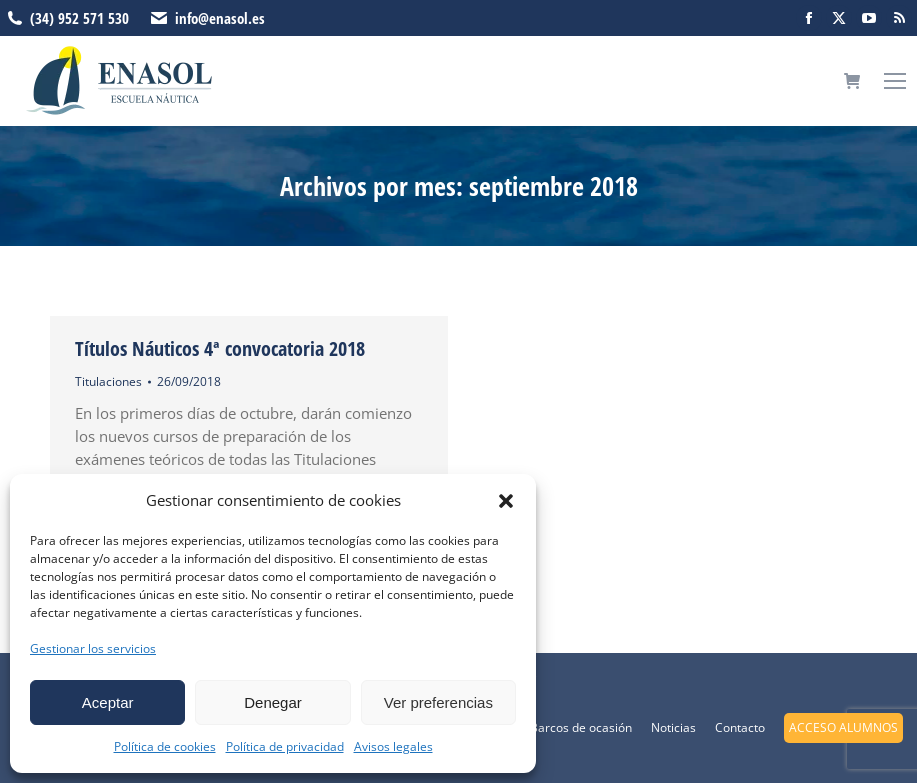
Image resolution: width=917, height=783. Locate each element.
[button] (506, 501)
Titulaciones (108, 381)
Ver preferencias (438, 702)
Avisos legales (393, 746)
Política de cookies (165, 746)
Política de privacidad (285, 746)
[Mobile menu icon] (895, 81)
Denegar (273, 702)
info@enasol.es (220, 18)
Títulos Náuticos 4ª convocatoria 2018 (220, 348)
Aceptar (108, 702)
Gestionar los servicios (93, 648)
